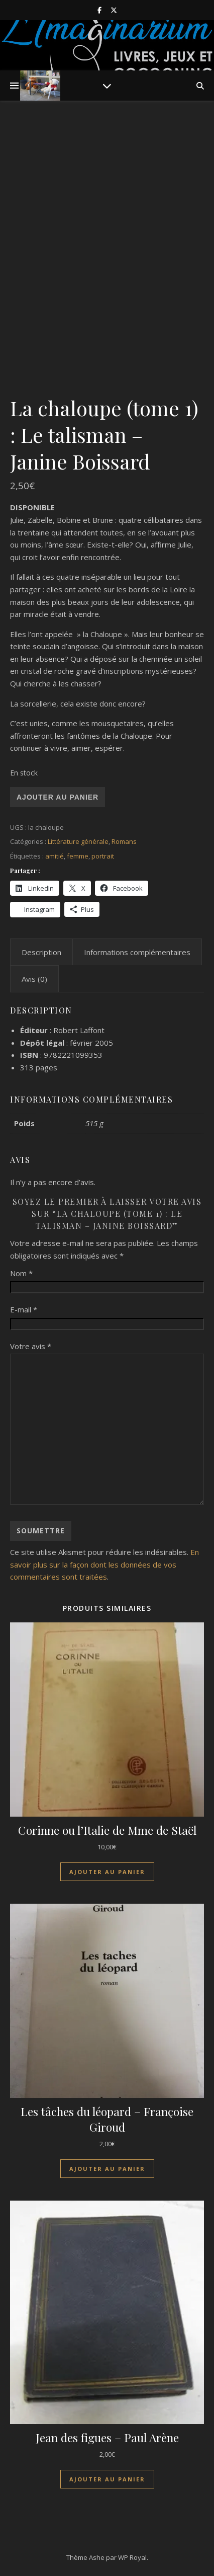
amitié (54, 856)
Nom (21, 1273)
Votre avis (30, 1346)
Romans (124, 841)
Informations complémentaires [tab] (137, 952)
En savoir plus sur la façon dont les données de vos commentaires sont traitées (104, 1564)
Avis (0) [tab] (34, 979)
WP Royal (132, 2557)
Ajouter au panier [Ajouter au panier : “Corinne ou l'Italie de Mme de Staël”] (107, 1872)
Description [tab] (41, 952)
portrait (102, 856)
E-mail (23, 1309)
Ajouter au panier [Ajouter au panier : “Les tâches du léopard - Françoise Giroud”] (107, 2168)
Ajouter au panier (57, 797)
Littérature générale (78, 841)
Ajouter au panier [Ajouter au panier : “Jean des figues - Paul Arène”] (107, 2479)
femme (77, 856)
